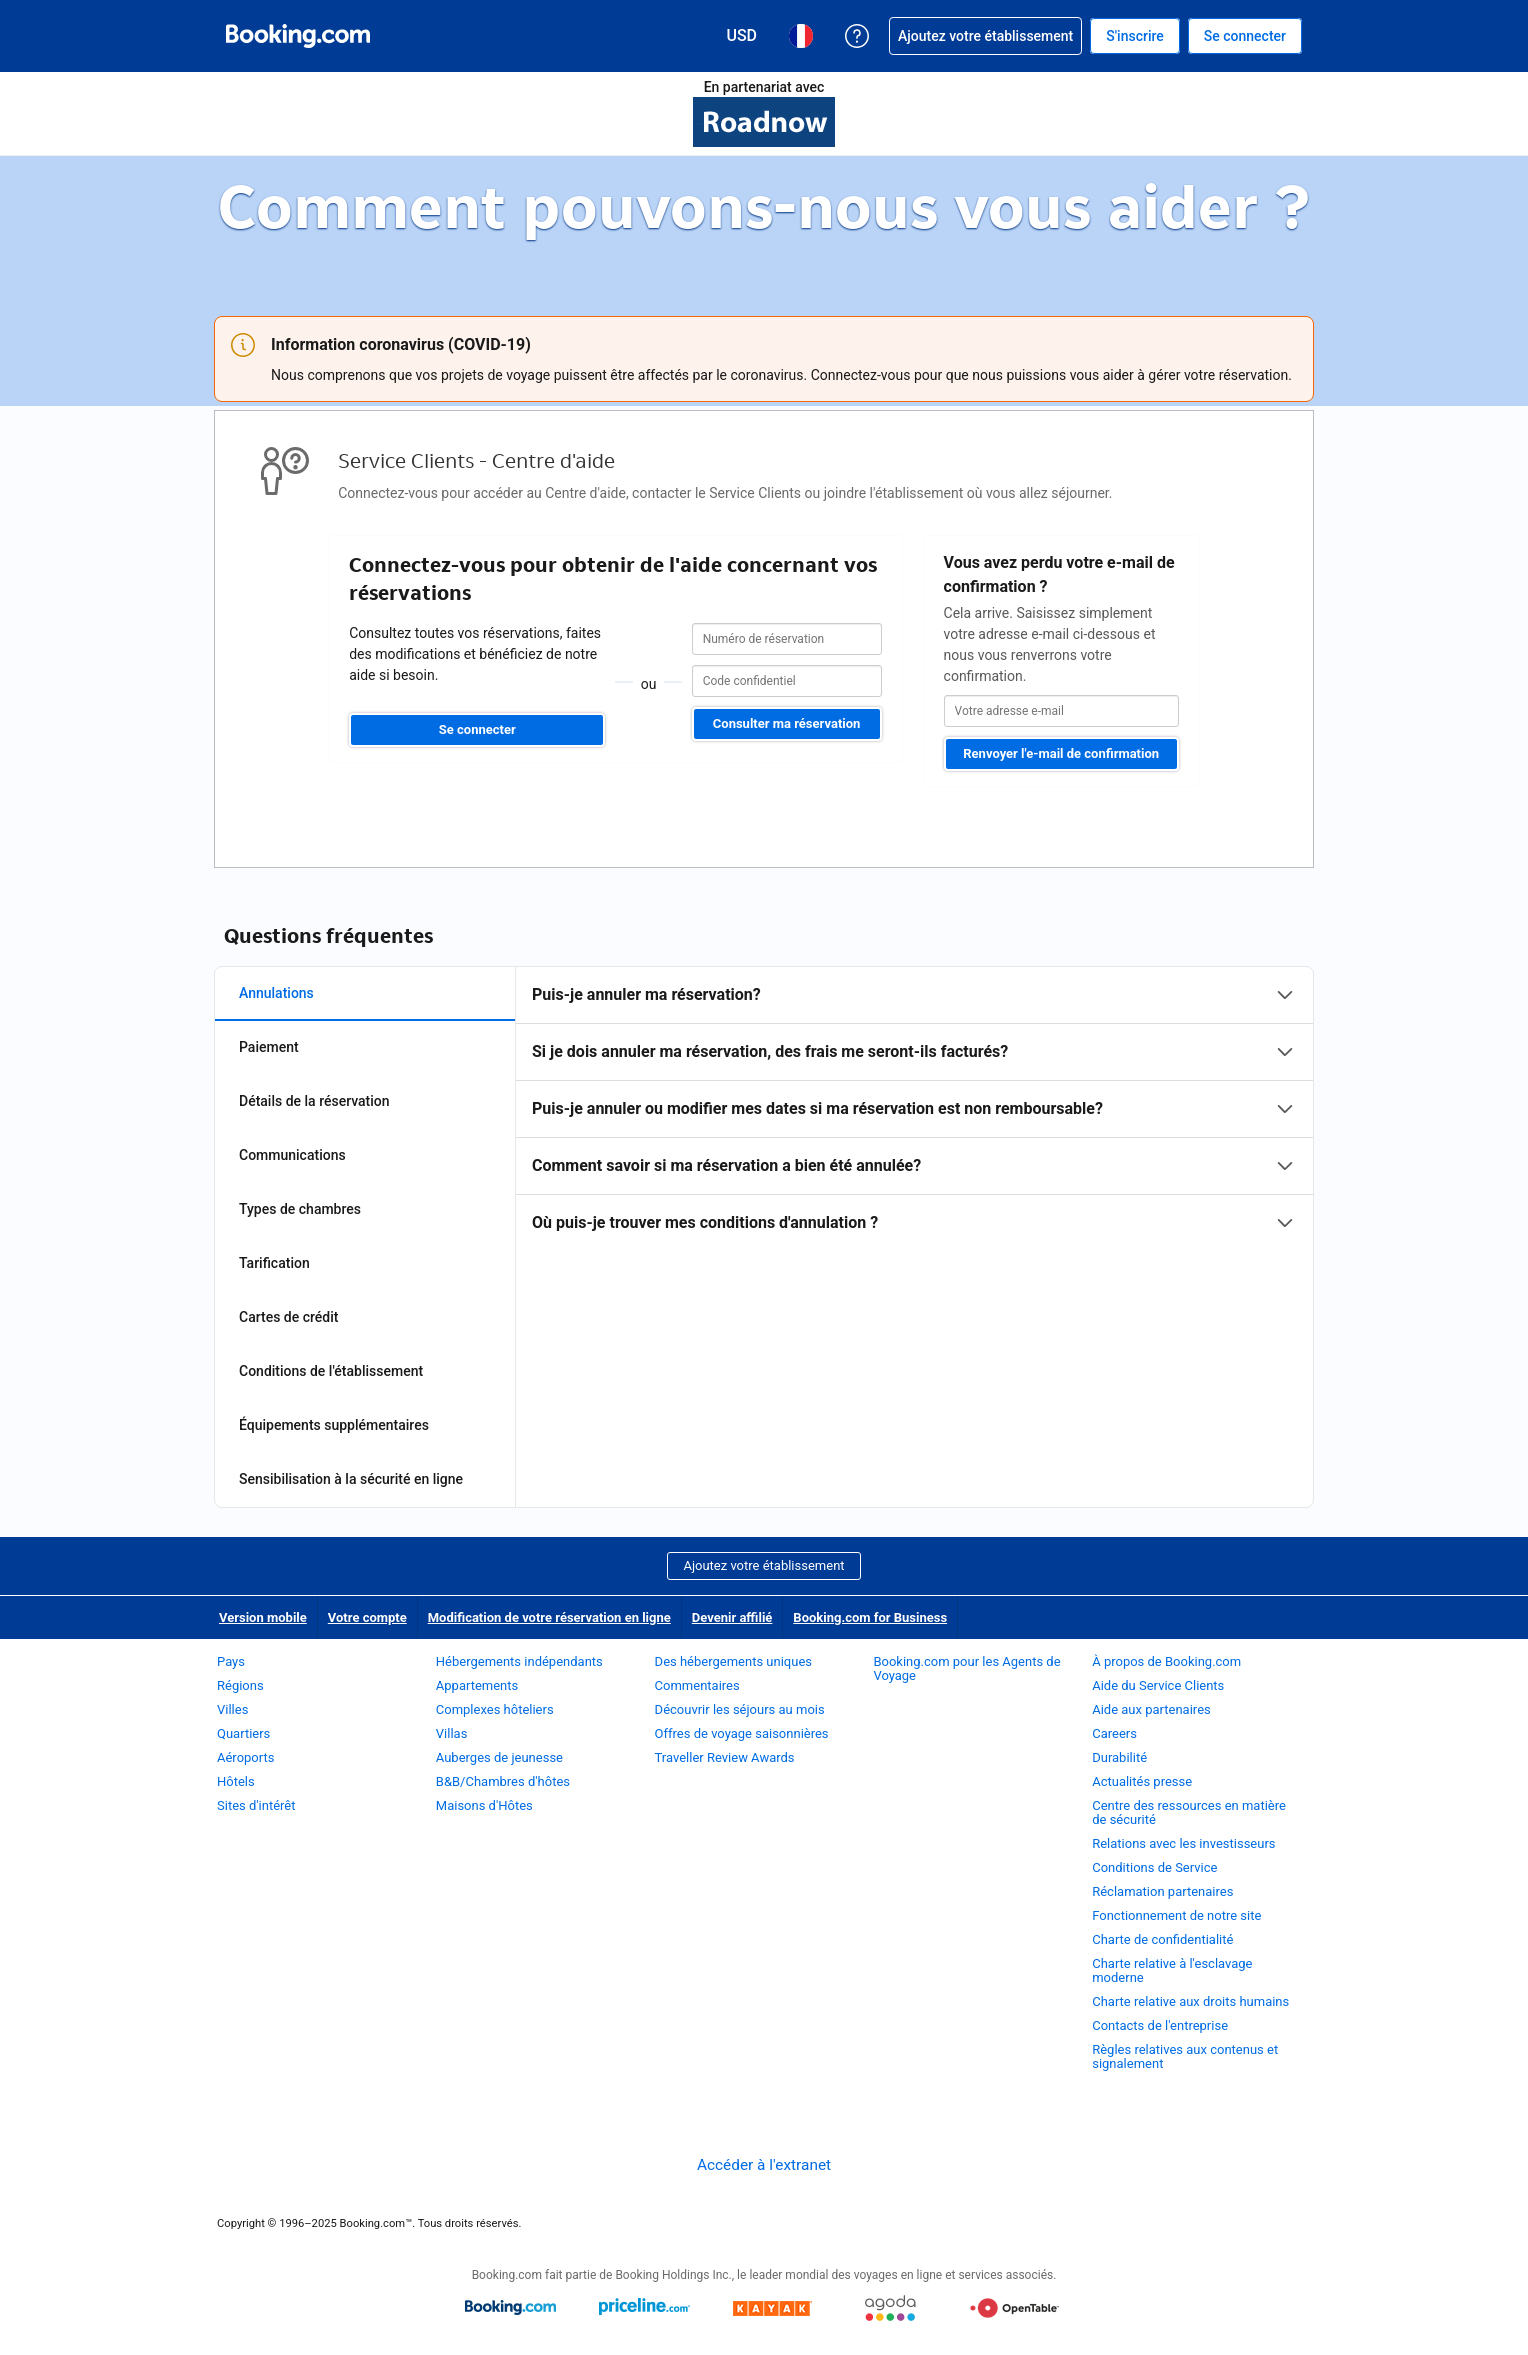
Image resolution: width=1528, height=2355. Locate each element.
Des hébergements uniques (733, 1661)
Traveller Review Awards (725, 1757)
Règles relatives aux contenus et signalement (1185, 2056)
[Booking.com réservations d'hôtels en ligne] (298, 36)
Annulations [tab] (276, 993)
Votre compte (367, 1617)
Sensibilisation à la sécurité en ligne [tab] (351, 1479)
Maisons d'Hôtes (484, 1805)
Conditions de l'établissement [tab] (331, 1371)
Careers (1114, 1733)
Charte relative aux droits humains (1190, 2001)
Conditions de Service (1154, 1867)
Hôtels (236, 1781)
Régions (240, 1685)
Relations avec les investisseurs (1183, 1843)
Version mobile (263, 1617)
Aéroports (245, 1757)
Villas (452, 1733)
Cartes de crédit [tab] (288, 1317)
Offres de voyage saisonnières (742, 1733)
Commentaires (697, 1685)
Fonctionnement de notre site (1176, 1915)
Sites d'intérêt (258, 1805)
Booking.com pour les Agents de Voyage (966, 1668)
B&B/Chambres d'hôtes (503, 1781)
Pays (231, 1661)
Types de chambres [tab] (300, 1209)
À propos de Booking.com (1166, 1661)
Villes (232, 1709)
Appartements (477, 1685)
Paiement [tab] (269, 1047)
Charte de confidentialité (1162, 1939)
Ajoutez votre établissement (763, 1565)
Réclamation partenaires (1162, 1891)
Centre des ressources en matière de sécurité (1189, 1812)
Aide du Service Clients (1158, 1685)
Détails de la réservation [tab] (314, 1101)
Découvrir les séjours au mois (740, 1709)
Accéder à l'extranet (764, 2165)
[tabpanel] (914, 1109)
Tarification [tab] (274, 1263)
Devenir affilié (732, 1617)
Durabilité (1119, 1757)
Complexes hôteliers (495, 1709)
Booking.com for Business (870, 1617)
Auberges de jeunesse (499, 1757)
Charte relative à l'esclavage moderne (1172, 1970)
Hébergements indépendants (519, 1661)
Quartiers (243, 1733)
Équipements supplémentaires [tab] (334, 1425)
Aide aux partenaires (1151, 1709)
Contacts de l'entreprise (1160, 2025)
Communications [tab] (292, 1155)
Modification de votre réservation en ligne (549, 1617)
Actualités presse (1142, 1781)
